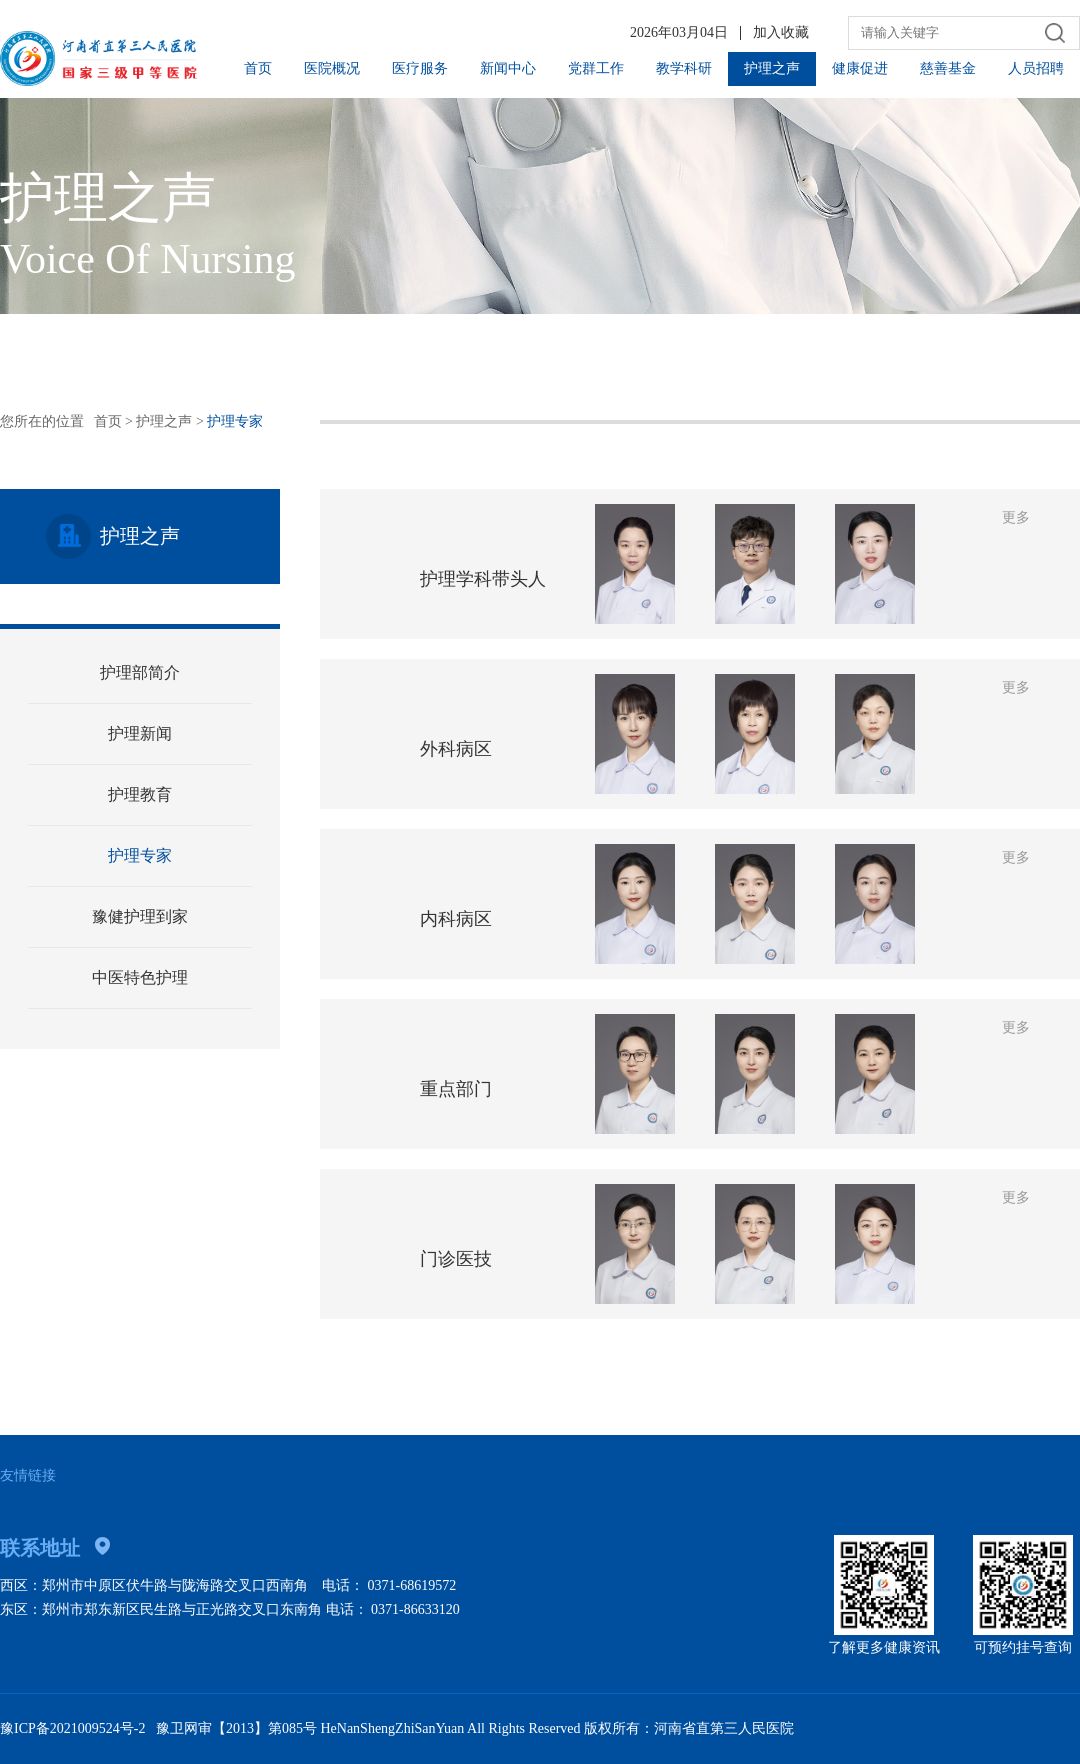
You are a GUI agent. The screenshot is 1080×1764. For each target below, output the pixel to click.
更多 (1016, 517)
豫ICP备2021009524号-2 (72, 1728)
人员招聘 (1036, 68)
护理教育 (140, 794)
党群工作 (596, 68)
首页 (258, 68)
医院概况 (332, 68)
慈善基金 (948, 68)
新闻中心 (508, 68)
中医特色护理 (140, 977)
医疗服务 (420, 68)
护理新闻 (140, 733)
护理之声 (772, 68)
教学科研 (684, 68)
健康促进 (860, 68)
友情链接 (28, 1475)
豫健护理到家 (140, 916)
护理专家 (140, 855)
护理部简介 (140, 672)
